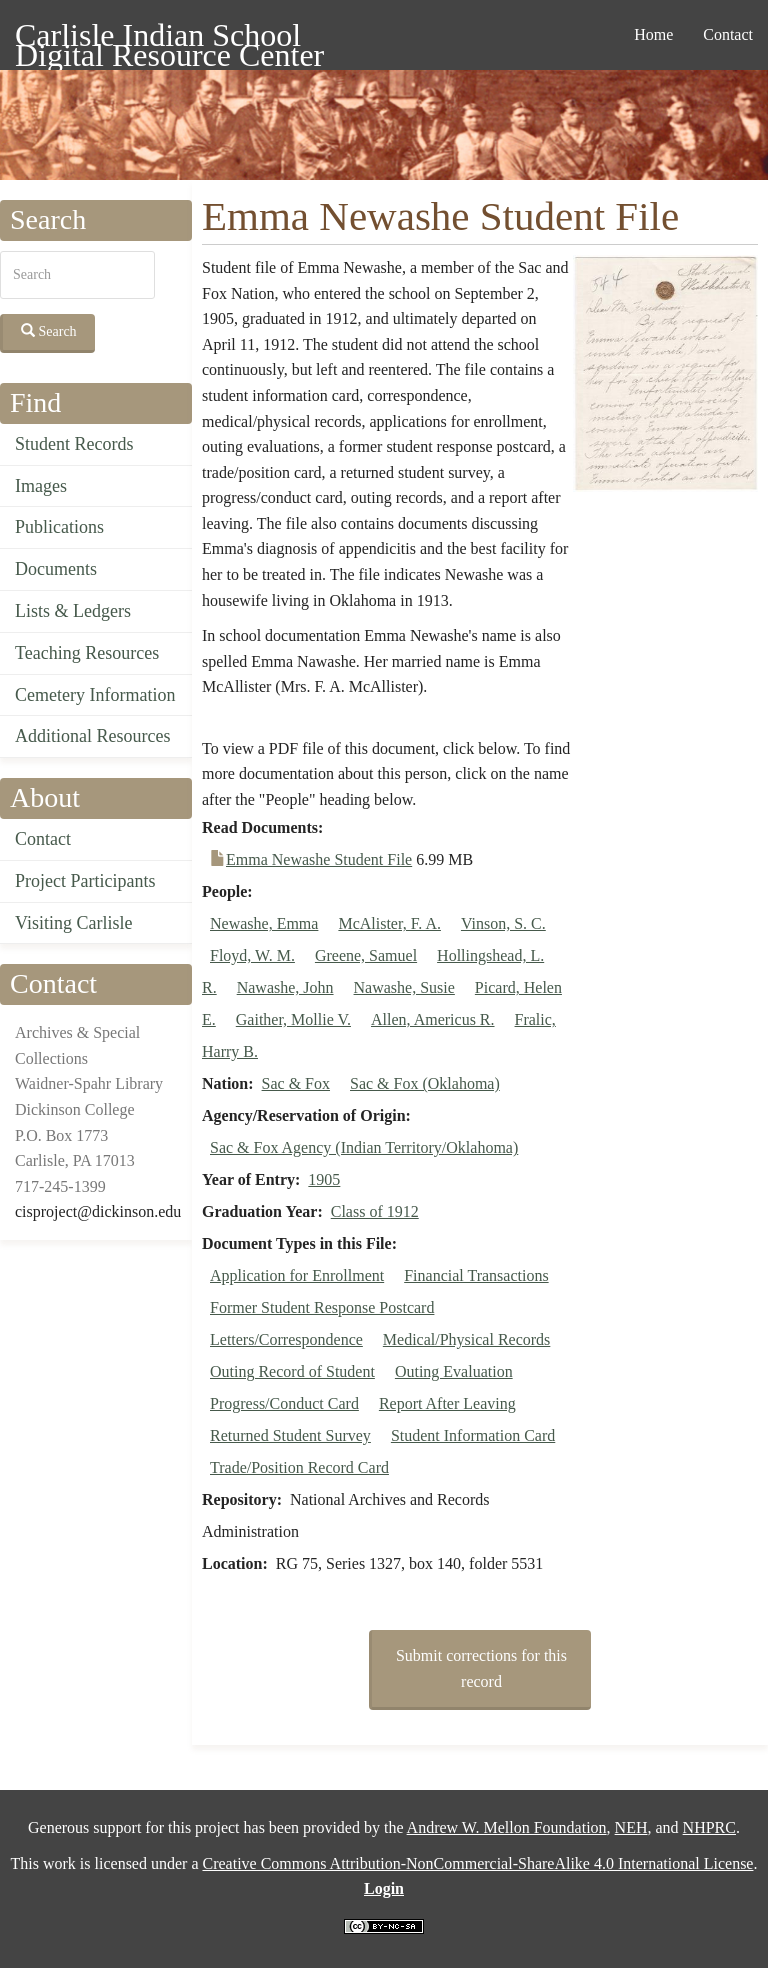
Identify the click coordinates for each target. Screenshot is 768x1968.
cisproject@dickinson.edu (98, 1211)
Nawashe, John (285, 987)
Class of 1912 (375, 1211)
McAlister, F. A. (389, 923)
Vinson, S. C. (503, 923)
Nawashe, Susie (404, 987)
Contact (728, 34)
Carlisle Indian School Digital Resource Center (169, 38)
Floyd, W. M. (252, 955)
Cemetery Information (95, 695)
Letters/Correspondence (286, 1339)
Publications (59, 527)
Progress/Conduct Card (284, 1403)
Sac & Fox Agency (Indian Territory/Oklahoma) (364, 1147)
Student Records (74, 444)
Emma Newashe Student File (319, 859)
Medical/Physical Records (467, 1339)
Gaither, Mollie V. (293, 1019)
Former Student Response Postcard (322, 1307)
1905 (324, 1179)
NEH (631, 1827)
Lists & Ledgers (73, 611)
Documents (56, 569)
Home (653, 34)
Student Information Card (473, 1435)
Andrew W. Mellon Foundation (507, 1827)
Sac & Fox (296, 1083)
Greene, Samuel (366, 955)
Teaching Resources (87, 653)
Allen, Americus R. (433, 1019)
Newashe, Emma (264, 923)
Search (49, 331)
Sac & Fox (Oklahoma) (425, 1083)
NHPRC (709, 1827)
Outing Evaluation (454, 1371)
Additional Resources (92, 736)
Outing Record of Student (292, 1371)
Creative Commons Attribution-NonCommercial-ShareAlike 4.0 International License (477, 1863)
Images (41, 486)
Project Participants (85, 881)
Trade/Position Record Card (299, 1467)
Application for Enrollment (297, 1275)
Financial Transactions (476, 1275)
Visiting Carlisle (73, 923)
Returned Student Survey (290, 1435)
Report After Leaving (447, 1403)
